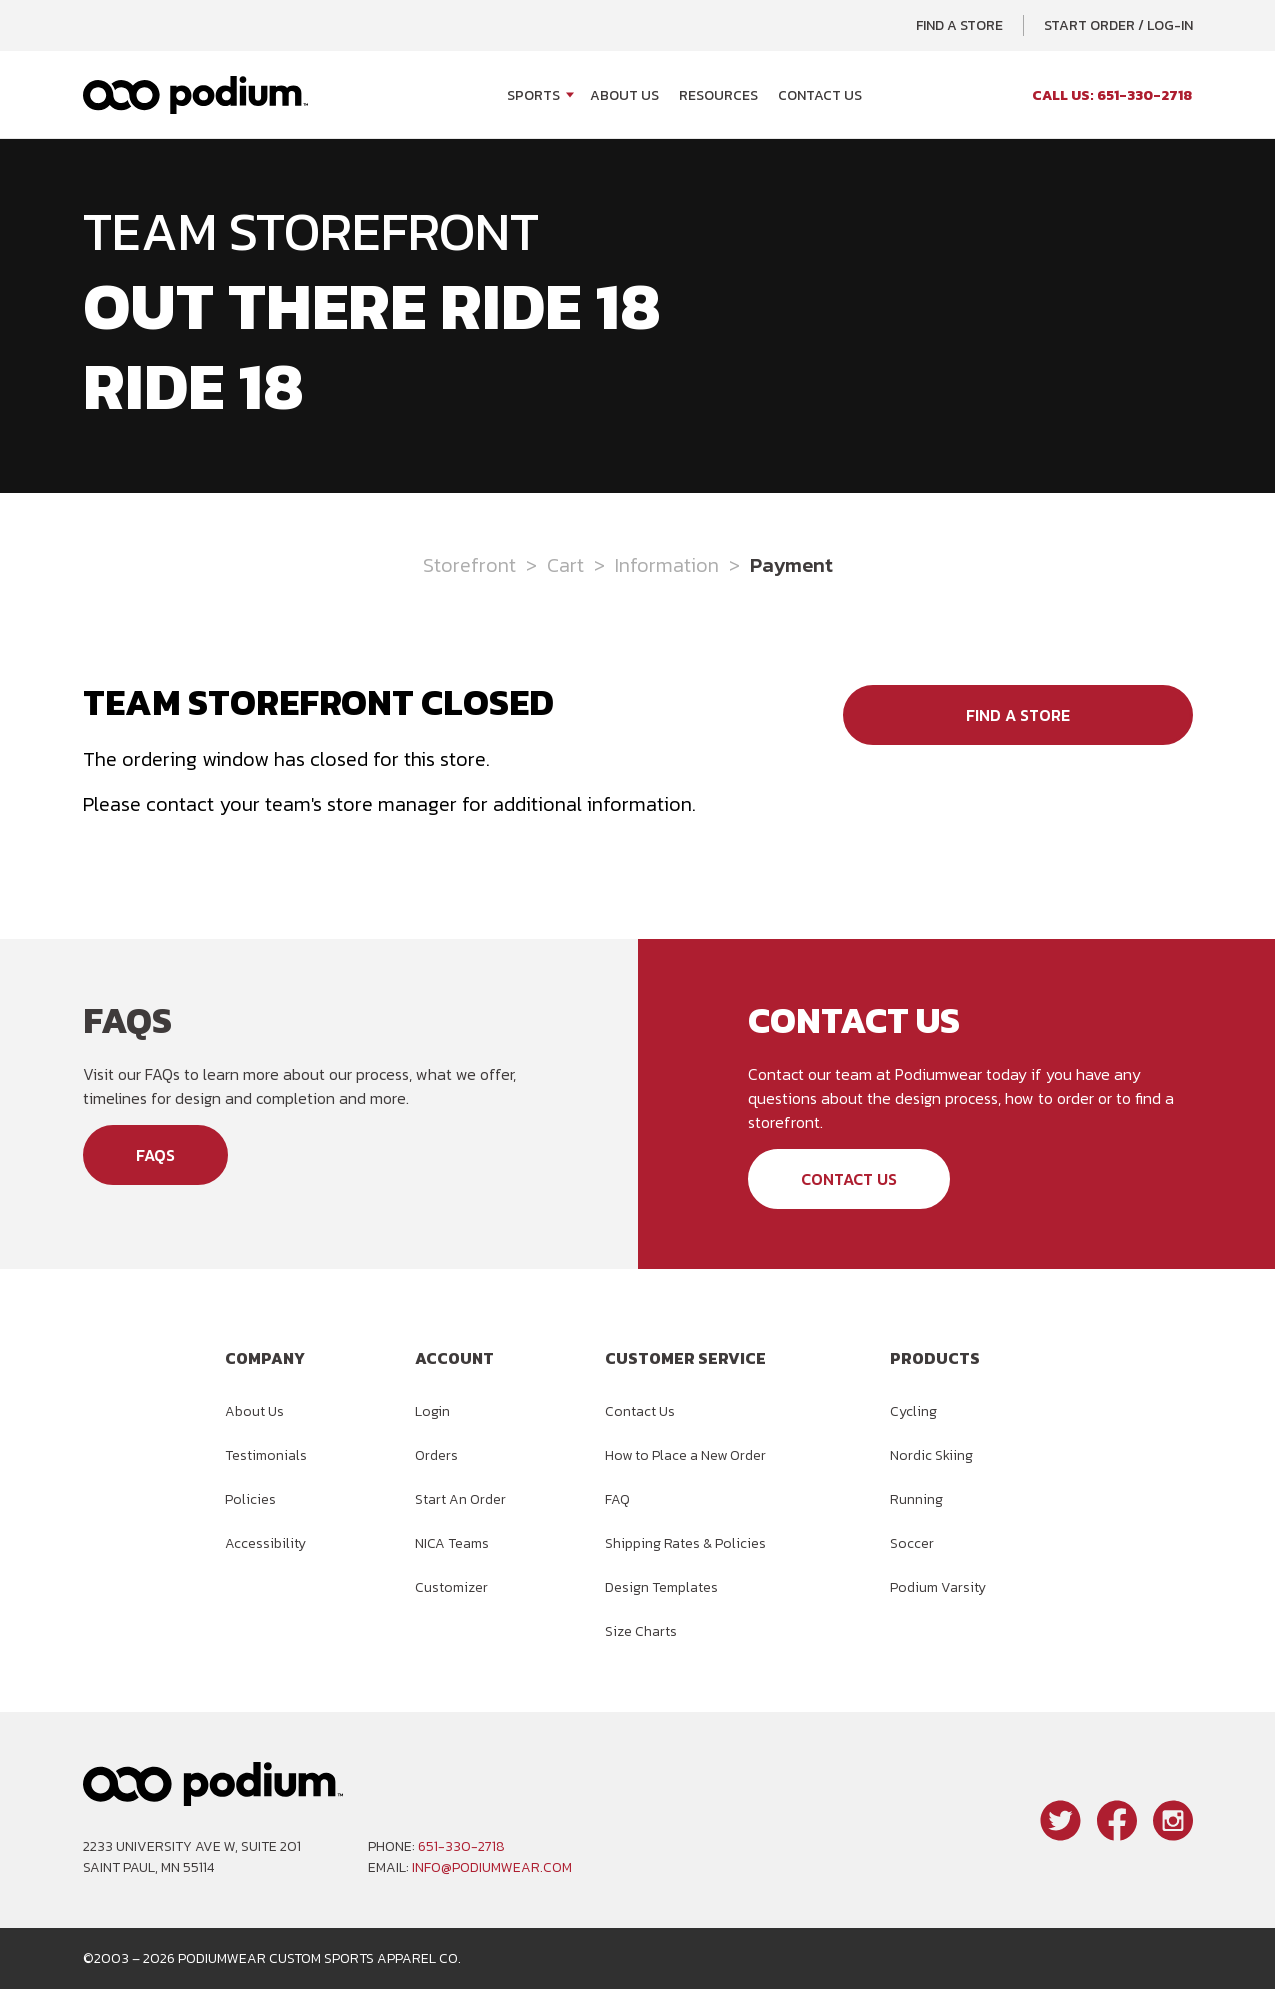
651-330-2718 (461, 1846)
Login (432, 1411)
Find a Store (959, 25)
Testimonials (266, 1455)
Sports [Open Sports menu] (533, 95)
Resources (718, 95)
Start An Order (460, 1499)
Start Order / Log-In (1118, 25)
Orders (436, 1455)
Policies (250, 1499)
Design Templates (661, 1587)
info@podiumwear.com (492, 1867)
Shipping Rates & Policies (685, 1543)
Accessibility (265, 1543)
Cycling (913, 1411)
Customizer (451, 1587)
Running (916, 1499)
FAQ (617, 1499)
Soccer (912, 1543)
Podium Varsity (938, 1587)
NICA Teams (452, 1543)
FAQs (155, 1155)
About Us (624, 95)
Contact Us (820, 95)
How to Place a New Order (685, 1455)
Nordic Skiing (931, 1455)
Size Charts (641, 1631)
